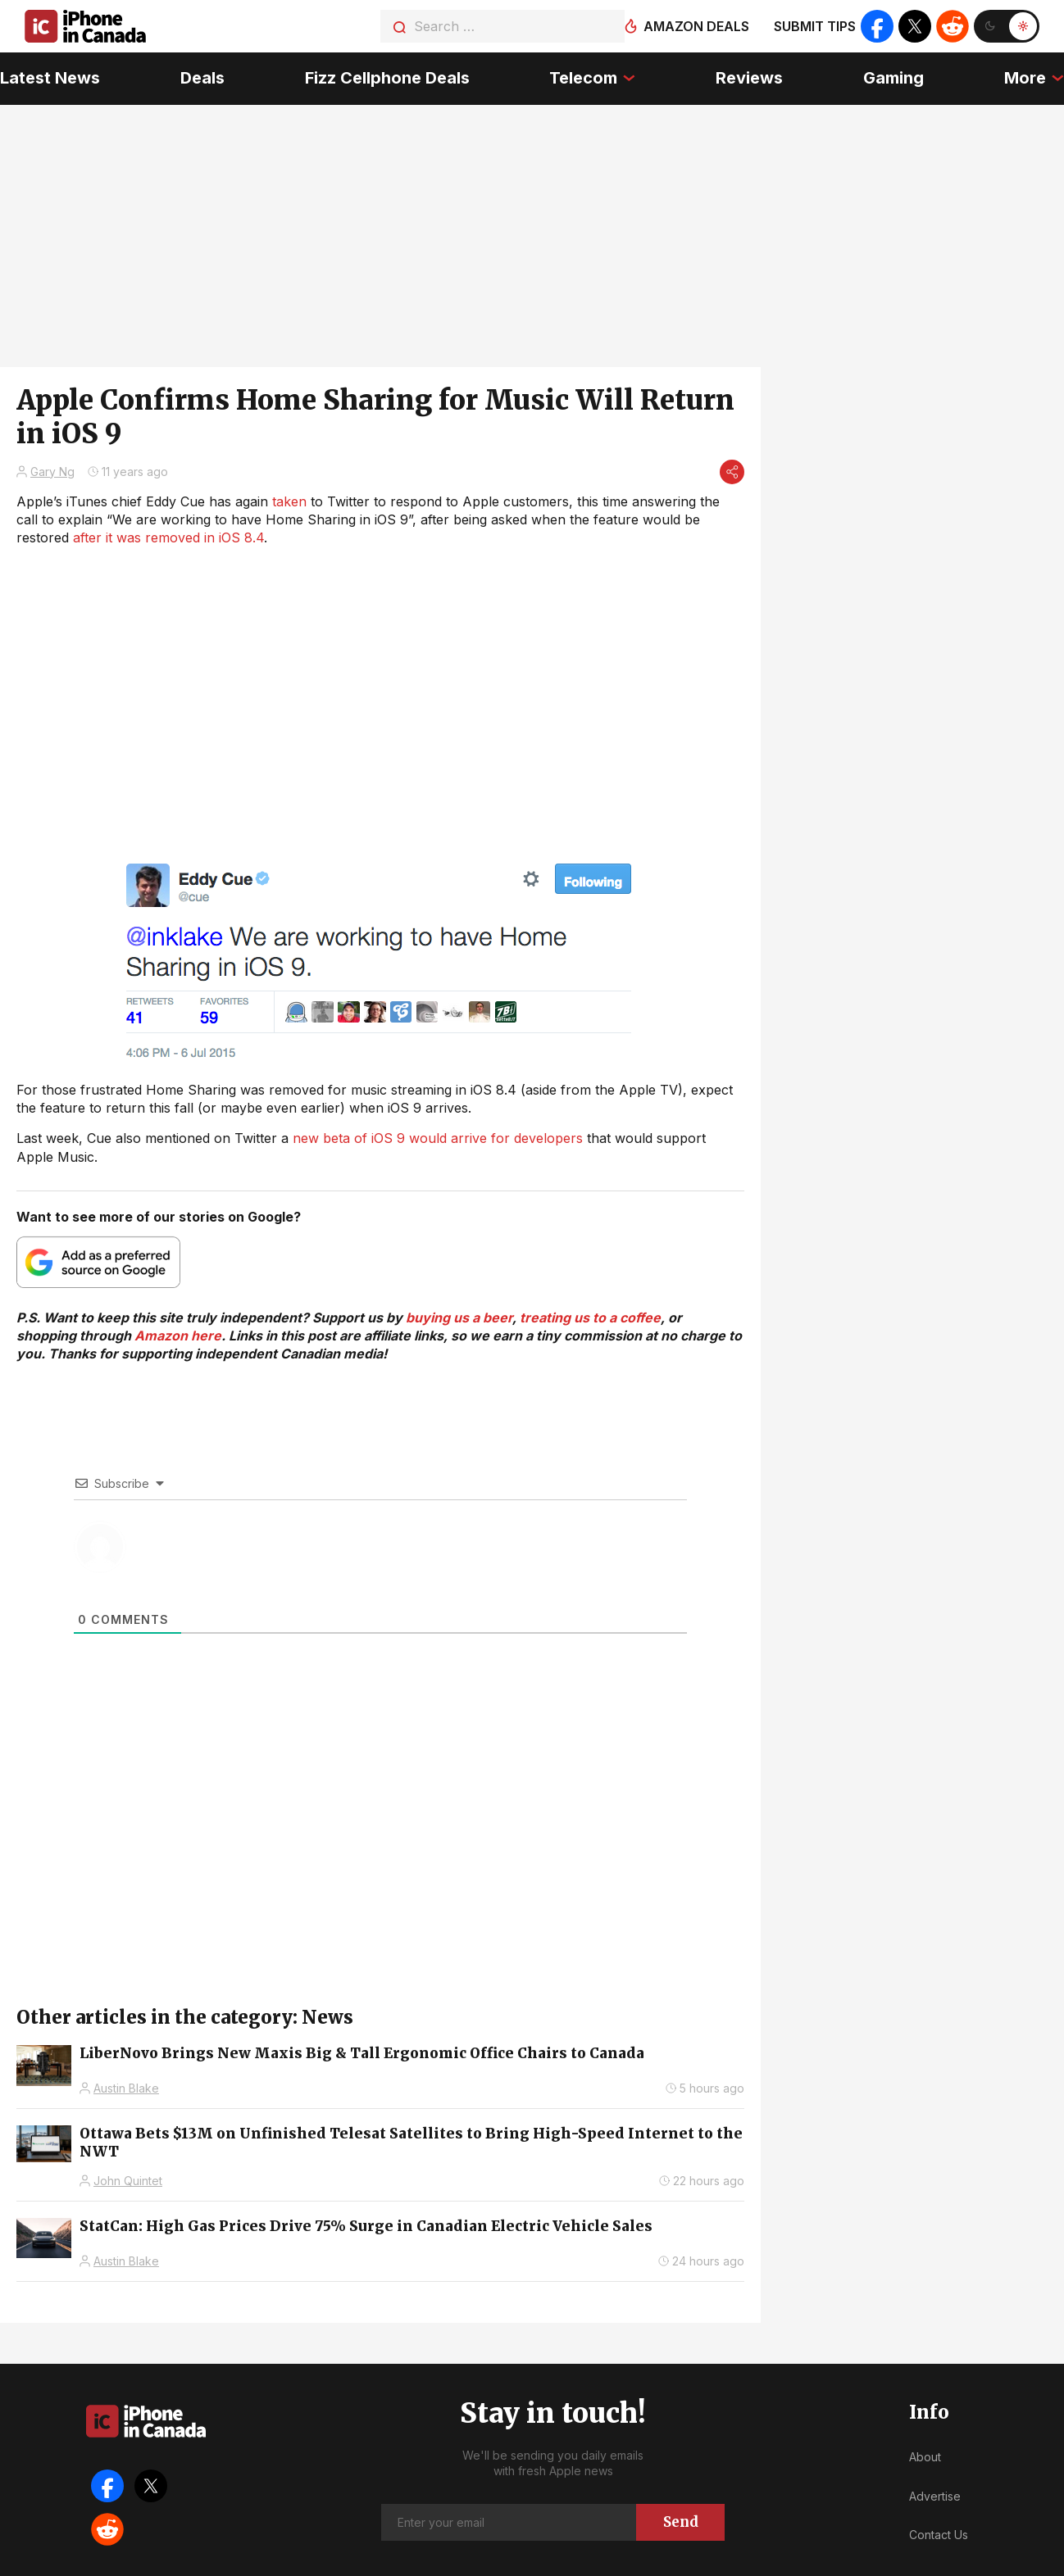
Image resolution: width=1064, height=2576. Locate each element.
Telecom (583, 78)
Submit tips (815, 26)
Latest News (50, 78)
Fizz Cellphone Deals (387, 78)
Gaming (893, 78)
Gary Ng (52, 471)
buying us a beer (459, 1317)
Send (680, 2522)
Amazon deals (696, 26)
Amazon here (177, 1335)
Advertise (935, 2496)
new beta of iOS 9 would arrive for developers (438, 1138)
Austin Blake (126, 2088)
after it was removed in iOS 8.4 (168, 537)
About (925, 2457)
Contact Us (938, 2535)
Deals (202, 78)
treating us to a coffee (590, 1317)
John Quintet (127, 2181)
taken (289, 501)
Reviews (749, 78)
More (1025, 78)
